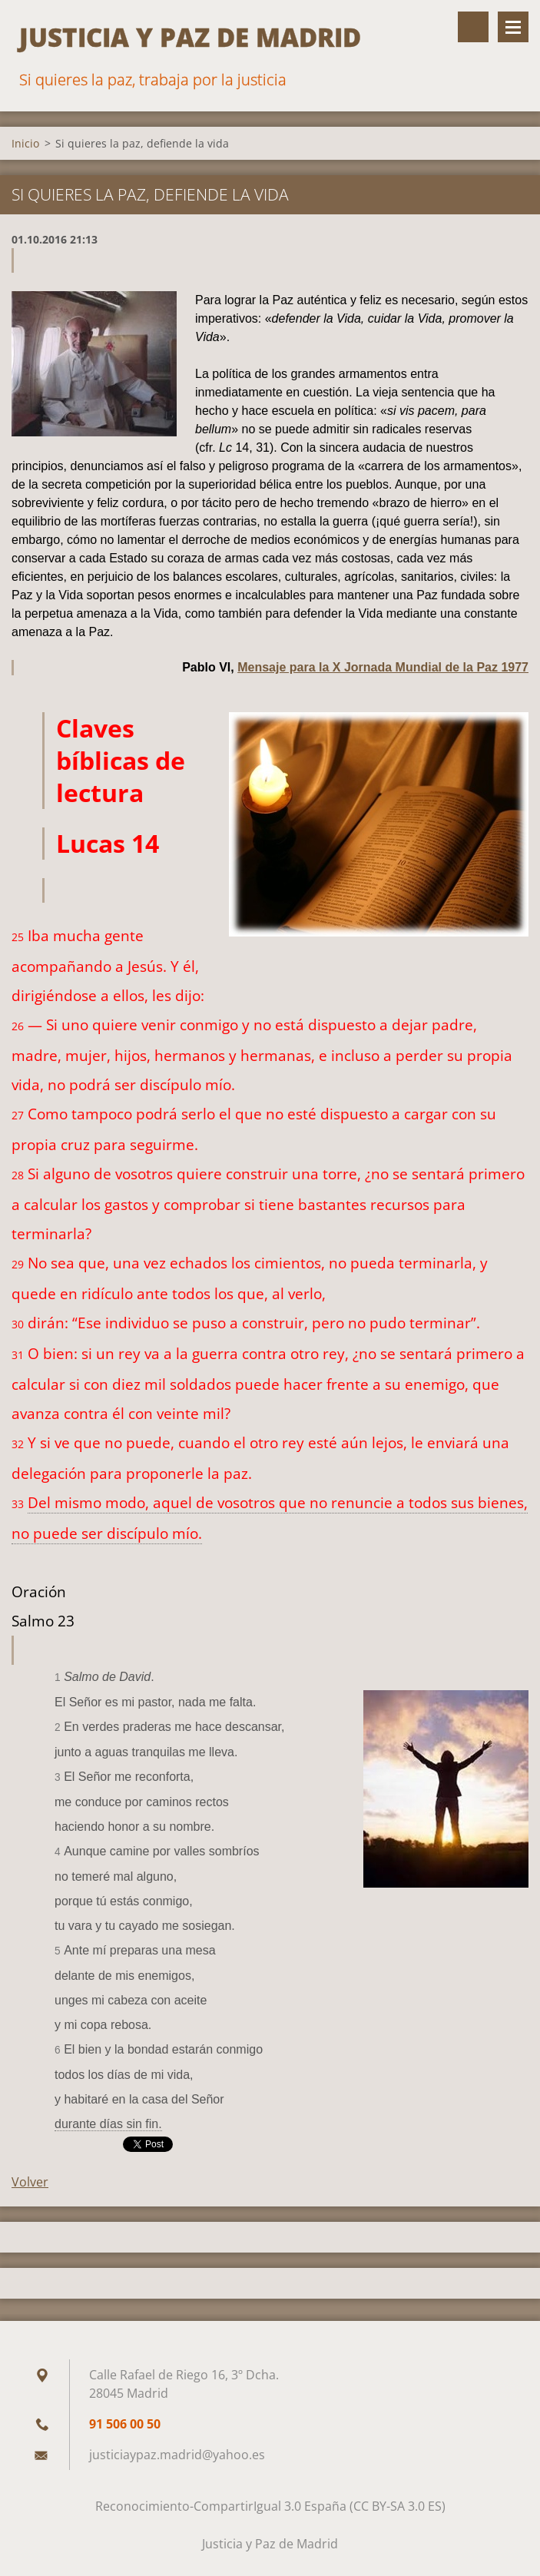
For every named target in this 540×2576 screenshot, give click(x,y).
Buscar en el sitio (473, 27)
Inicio (25, 143)
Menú (513, 27)
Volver (30, 2181)
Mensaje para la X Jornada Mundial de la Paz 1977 (382, 667)
